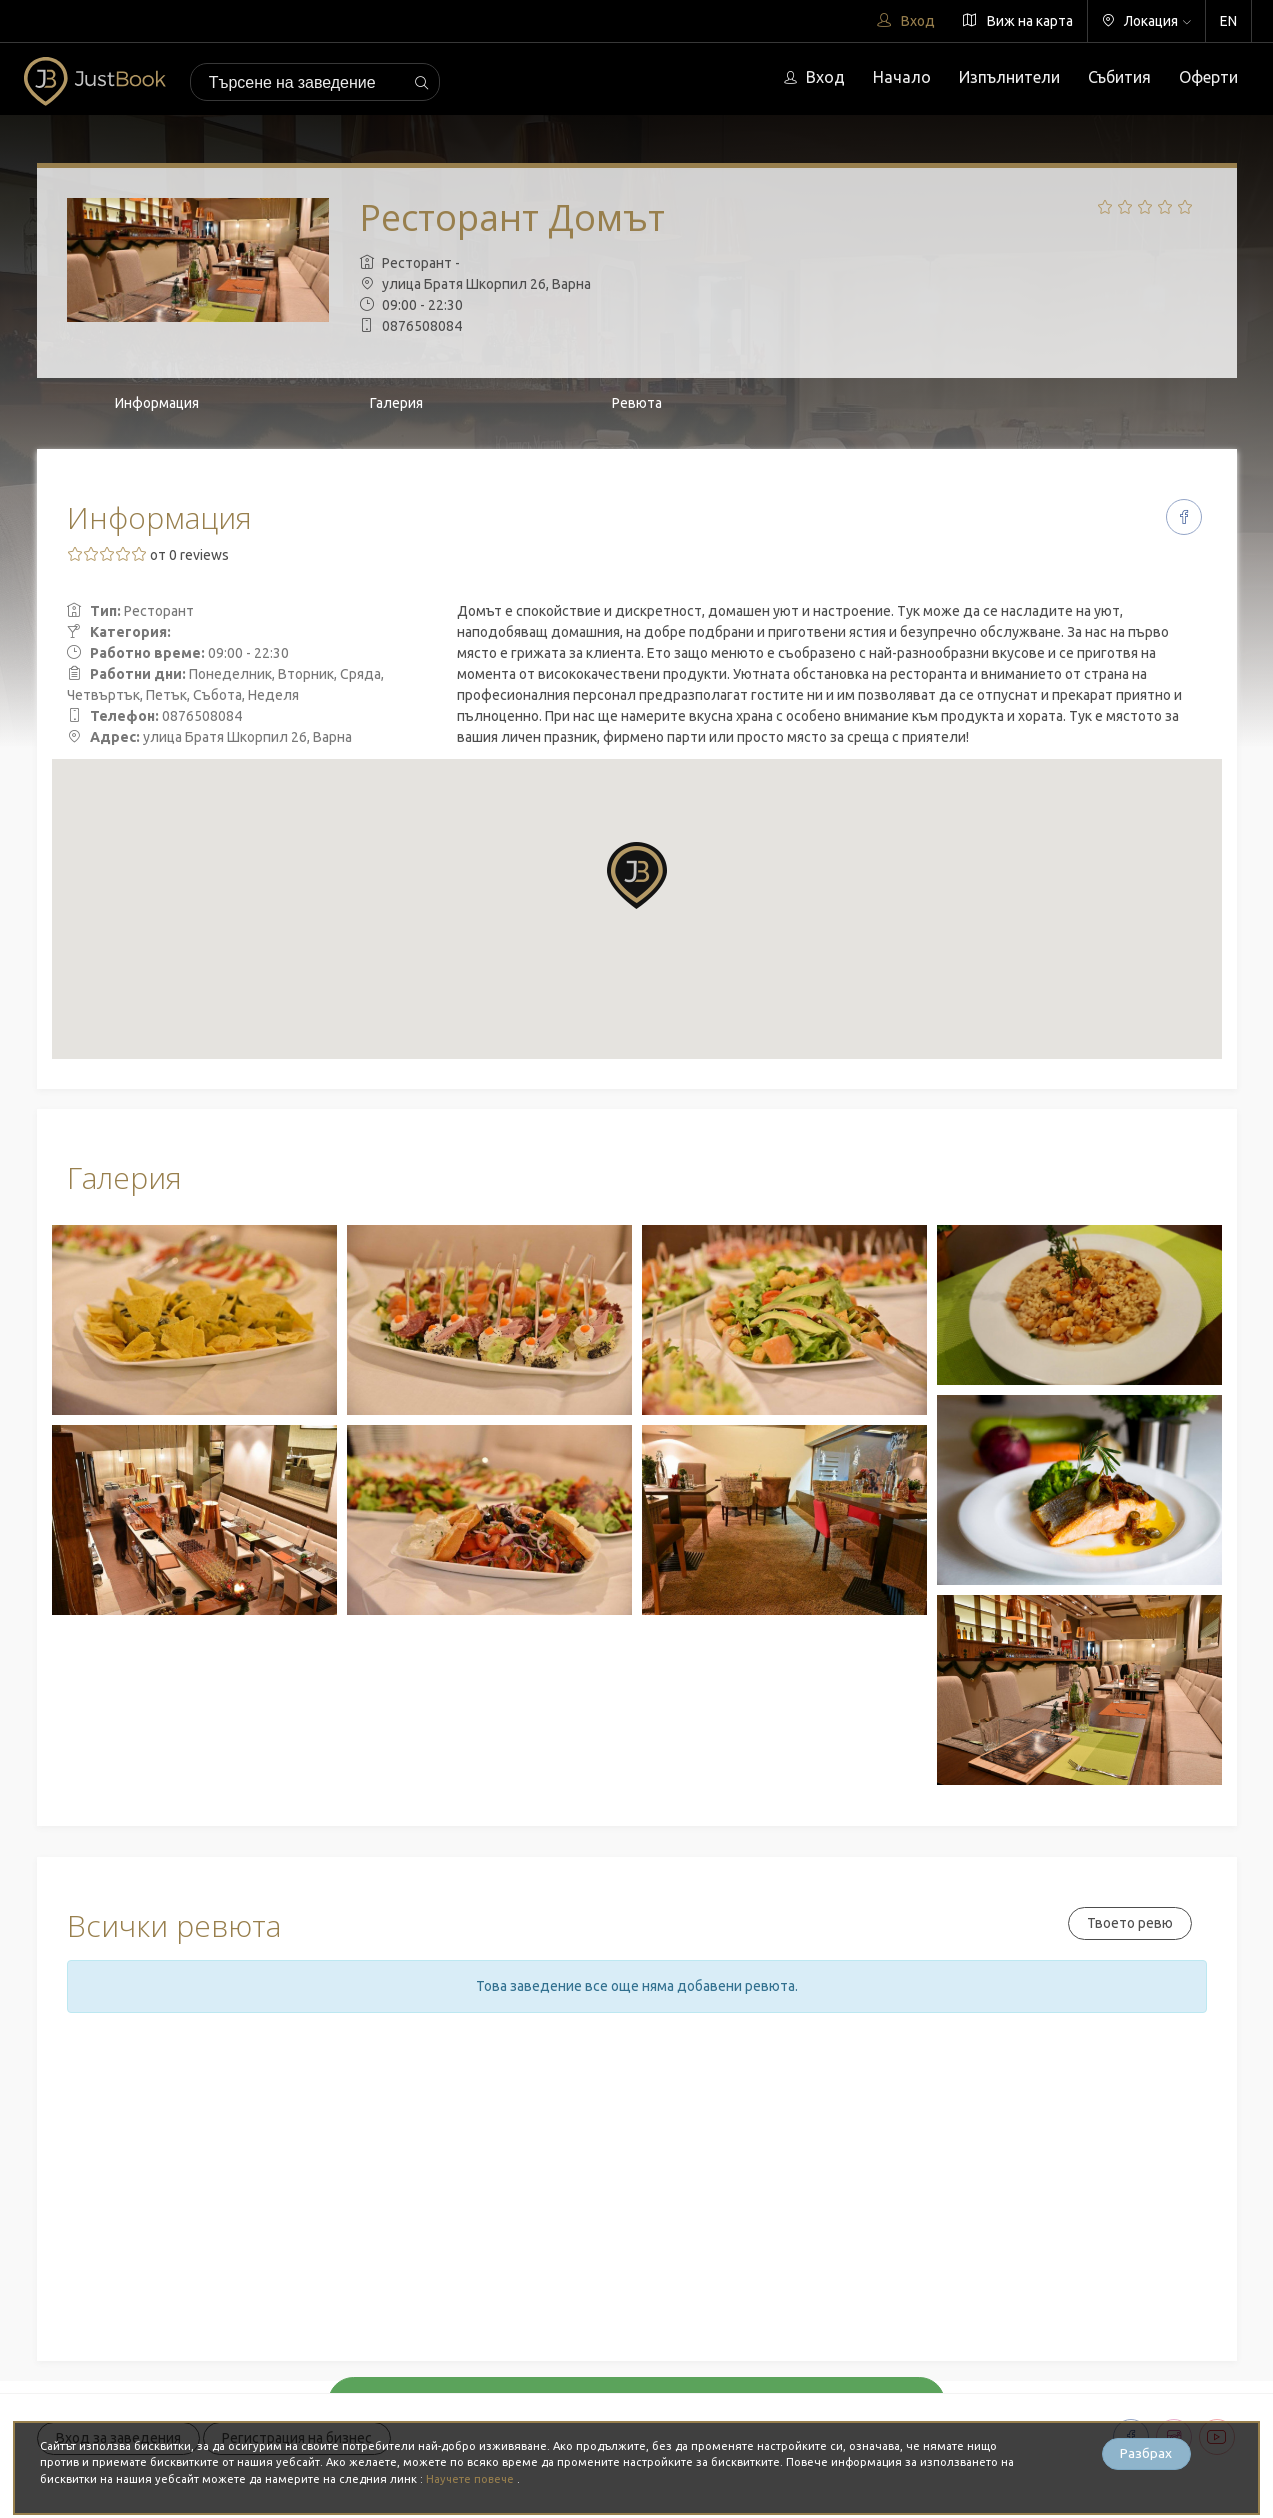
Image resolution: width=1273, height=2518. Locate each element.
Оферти (1208, 77)
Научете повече (472, 2479)
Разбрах (1146, 2454)
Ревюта (637, 403)
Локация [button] (1146, 21)
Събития (1119, 77)
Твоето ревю (1130, 1923)
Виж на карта (1018, 21)
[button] (637, 875)
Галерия (396, 403)
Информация (157, 403)
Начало (902, 77)
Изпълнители (1009, 77)
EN (1228, 21)
